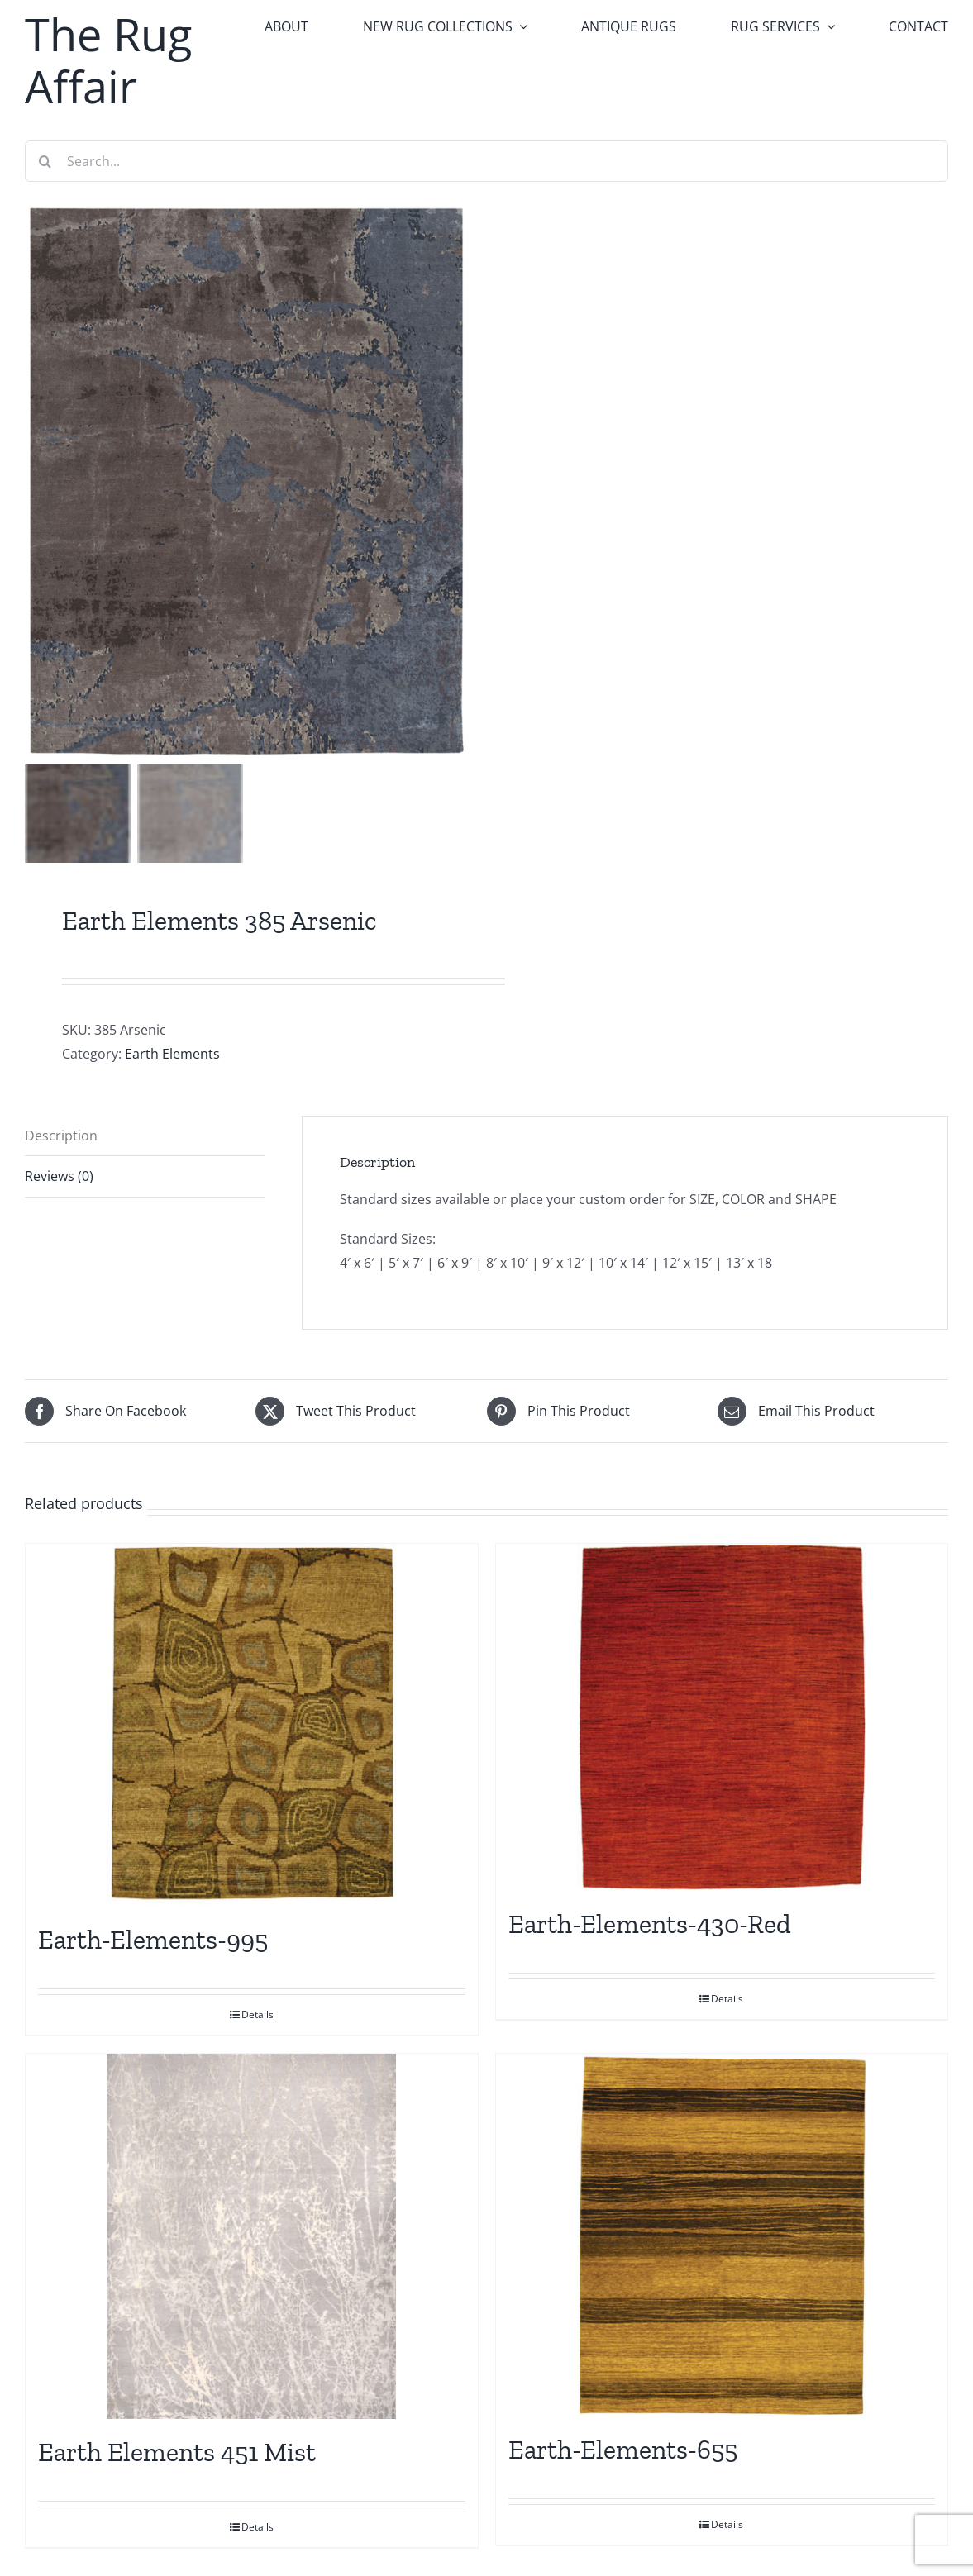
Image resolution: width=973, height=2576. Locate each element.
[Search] (45, 161)
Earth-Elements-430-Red (649, 1924)
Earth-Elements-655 (622, 2449)
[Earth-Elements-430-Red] (722, 1717)
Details (257, 2014)
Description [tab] (61, 1135)
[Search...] (486, 161)
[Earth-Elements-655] (722, 2235)
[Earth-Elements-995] (252, 1725)
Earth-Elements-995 (153, 1939)
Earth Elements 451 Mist (177, 2452)
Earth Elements (172, 1054)
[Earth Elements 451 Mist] (252, 2236)
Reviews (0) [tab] (59, 1176)
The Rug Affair (108, 60)
